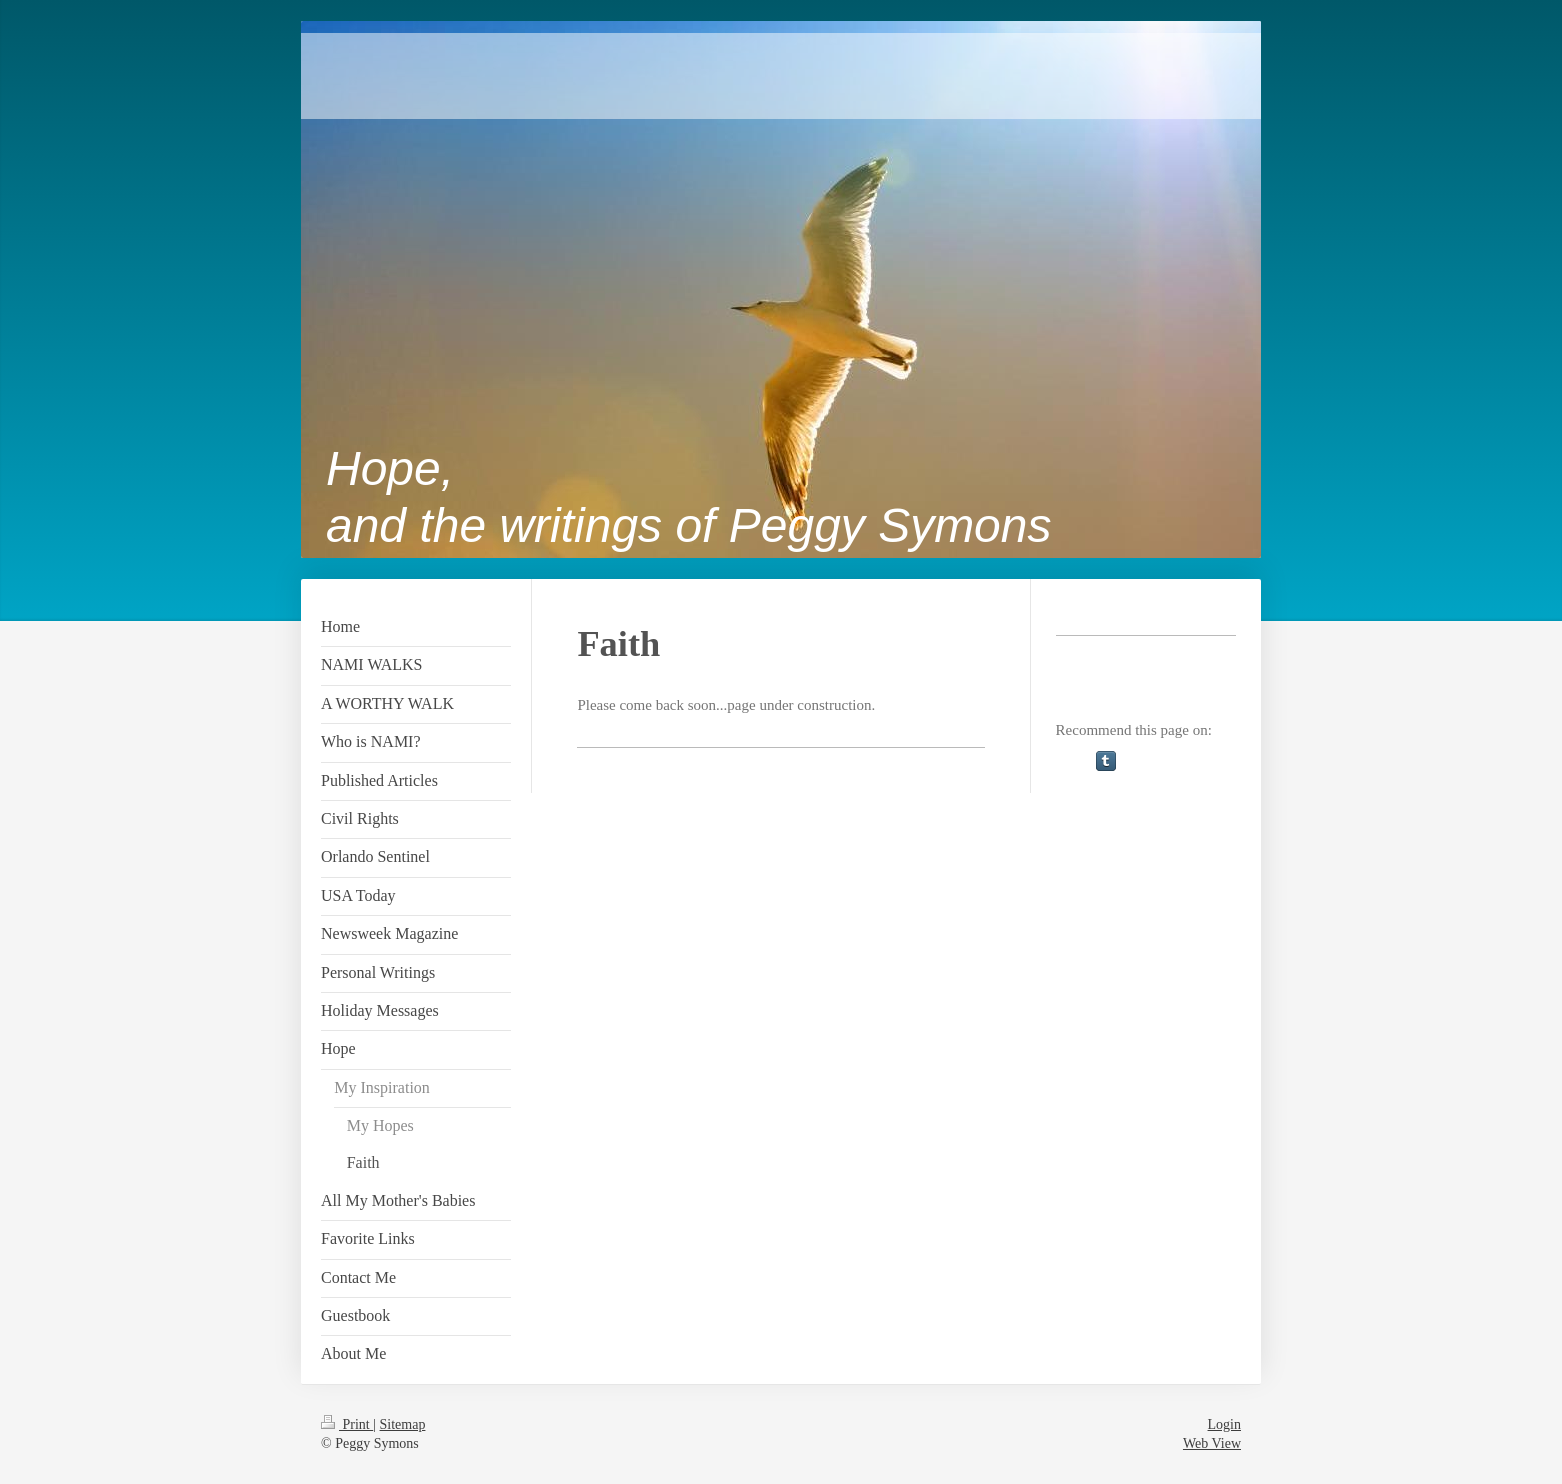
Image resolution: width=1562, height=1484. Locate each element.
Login (1224, 1424)
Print (347, 1424)
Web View (1212, 1443)
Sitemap (403, 1424)
